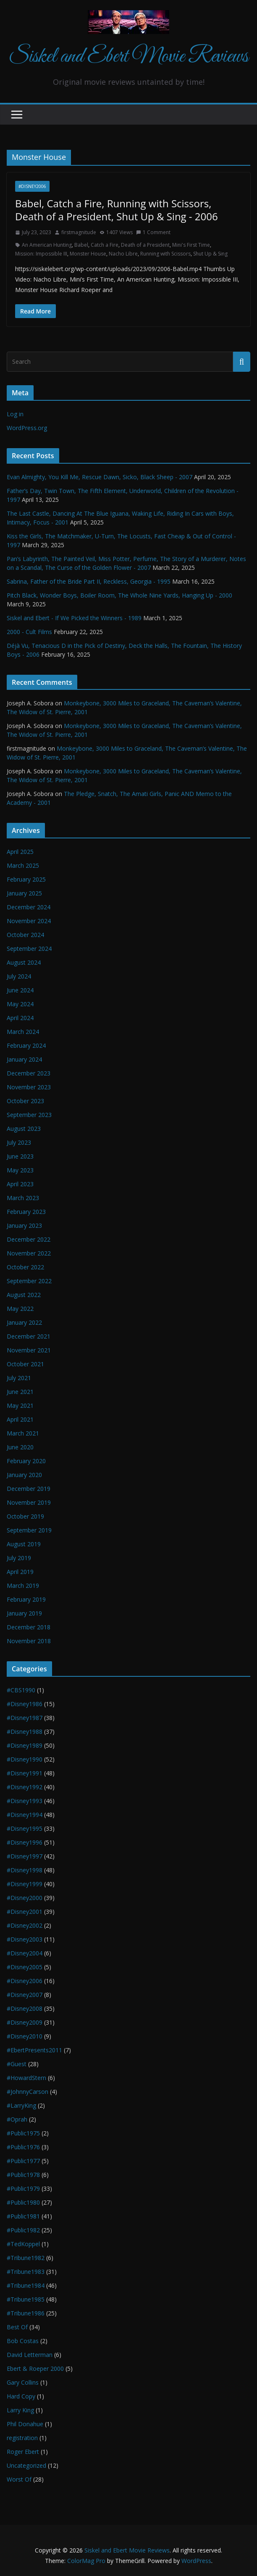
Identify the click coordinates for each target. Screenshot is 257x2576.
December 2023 (28, 1073)
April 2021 (20, 1419)
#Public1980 (23, 2202)
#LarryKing (21, 2105)
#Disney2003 (24, 1939)
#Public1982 (23, 2230)
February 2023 (26, 1212)
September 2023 (29, 1115)
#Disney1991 (24, 1773)
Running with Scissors (165, 253)
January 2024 (24, 1059)
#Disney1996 (24, 1842)
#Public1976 (23, 2147)
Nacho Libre (123, 253)
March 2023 (23, 1198)
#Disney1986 (24, 1704)
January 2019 (24, 1613)
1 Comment (153, 232)
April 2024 (20, 1018)
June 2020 (20, 1447)
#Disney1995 (24, 1828)
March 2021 (23, 1433)
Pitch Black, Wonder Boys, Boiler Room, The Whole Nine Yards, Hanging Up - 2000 (119, 595)
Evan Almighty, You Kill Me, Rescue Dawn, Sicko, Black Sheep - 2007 (99, 477)
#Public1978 (23, 2175)
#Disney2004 (24, 1953)
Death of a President (145, 244)
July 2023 (19, 1142)
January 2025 (24, 893)
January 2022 (24, 1322)
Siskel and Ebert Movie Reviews (128, 56)
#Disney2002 (24, 1925)
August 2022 (24, 1295)
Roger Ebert (23, 2452)
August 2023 (24, 1129)
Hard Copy (21, 2396)
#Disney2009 (24, 2022)
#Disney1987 (24, 1718)
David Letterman (29, 2355)
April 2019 (20, 1572)
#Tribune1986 (26, 2313)
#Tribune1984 (26, 2285)
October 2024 (25, 935)
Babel (81, 244)
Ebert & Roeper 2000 (35, 2368)
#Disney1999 (24, 1884)
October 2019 (25, 1516)
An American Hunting (47, 244)
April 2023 (20, 1184)
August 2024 (24, 962)
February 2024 (26, 1045)
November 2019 (29, 1502)
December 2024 (28, 907)
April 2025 (20, 852)
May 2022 (20, 1309)
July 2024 (19, 976)
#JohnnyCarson (27, 2092)
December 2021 (28, 1336)
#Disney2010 (24, 2036)
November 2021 (29, 1350)
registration (22, 2438)
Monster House (88, 253)
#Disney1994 (24, 1815)
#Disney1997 (24, 1856)
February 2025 (26, 879)
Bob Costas (23, 2341)
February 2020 (26, 1461)
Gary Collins (23, 2382)
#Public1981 (23, 2216)
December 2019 (28, 1489)
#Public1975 (23, 2133)
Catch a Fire (104, 244)
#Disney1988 (24, 1732)
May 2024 (20, 1004)
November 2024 (29, 921)
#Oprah (17, 2119)
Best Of (17, 2327)
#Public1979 (23, 2188)
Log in (15, 414)
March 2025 (23, 865)
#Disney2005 (24, 1967)
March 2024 (23, 1032)
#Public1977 (23, 2161)
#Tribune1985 (26, 2299)
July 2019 (19, 1558)
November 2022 (29, 1253)
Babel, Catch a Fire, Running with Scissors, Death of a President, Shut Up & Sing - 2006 (116, 209)
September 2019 (29, 1530)
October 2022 (25, 1267)
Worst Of (19, 2479)
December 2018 (28, 1627)
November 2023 (29, 1087)
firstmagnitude (78, 232)
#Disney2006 (32, 186)
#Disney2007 (24, 1995)
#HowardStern (26, 2078)
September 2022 (29, 1281)
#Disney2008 (24, 2008)
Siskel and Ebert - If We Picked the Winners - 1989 (74, 618)
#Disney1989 (24, 1745)
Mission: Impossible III (41, 253)
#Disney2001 (24, 1912)
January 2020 (24, 1475)
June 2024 (20, 990)
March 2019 (23, 1585)
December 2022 (28, 1239)
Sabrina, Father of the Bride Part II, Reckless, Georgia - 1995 (88, 581)
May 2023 (20, 1170)
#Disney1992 (24, 1787)
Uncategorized (26, 2465)
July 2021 (19, 1378)
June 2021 (20, 1392)
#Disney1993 (24, 1801)
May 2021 (20, 1405)
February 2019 (26, 1599)
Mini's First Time (191, 244)
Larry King (20, 2410)
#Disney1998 (24, 1870)
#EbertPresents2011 (34, 2050)
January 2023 (24, 1225)
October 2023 (25, 1101)
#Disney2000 (24, 1898)
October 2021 (25, 1364)
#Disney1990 (24, 1759)
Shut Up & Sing (210, 253)
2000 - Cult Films (29, 632)
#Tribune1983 (26, 2272)
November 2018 (29, 1641)
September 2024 (29, 949)
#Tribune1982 (26, 2258)
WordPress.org (27, 428)
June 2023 (20, 1156)
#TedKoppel (23, 2244)
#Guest (16, 2064)
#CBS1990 (21, 1690)
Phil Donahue (25, 2424)
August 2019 (24, 1544)
